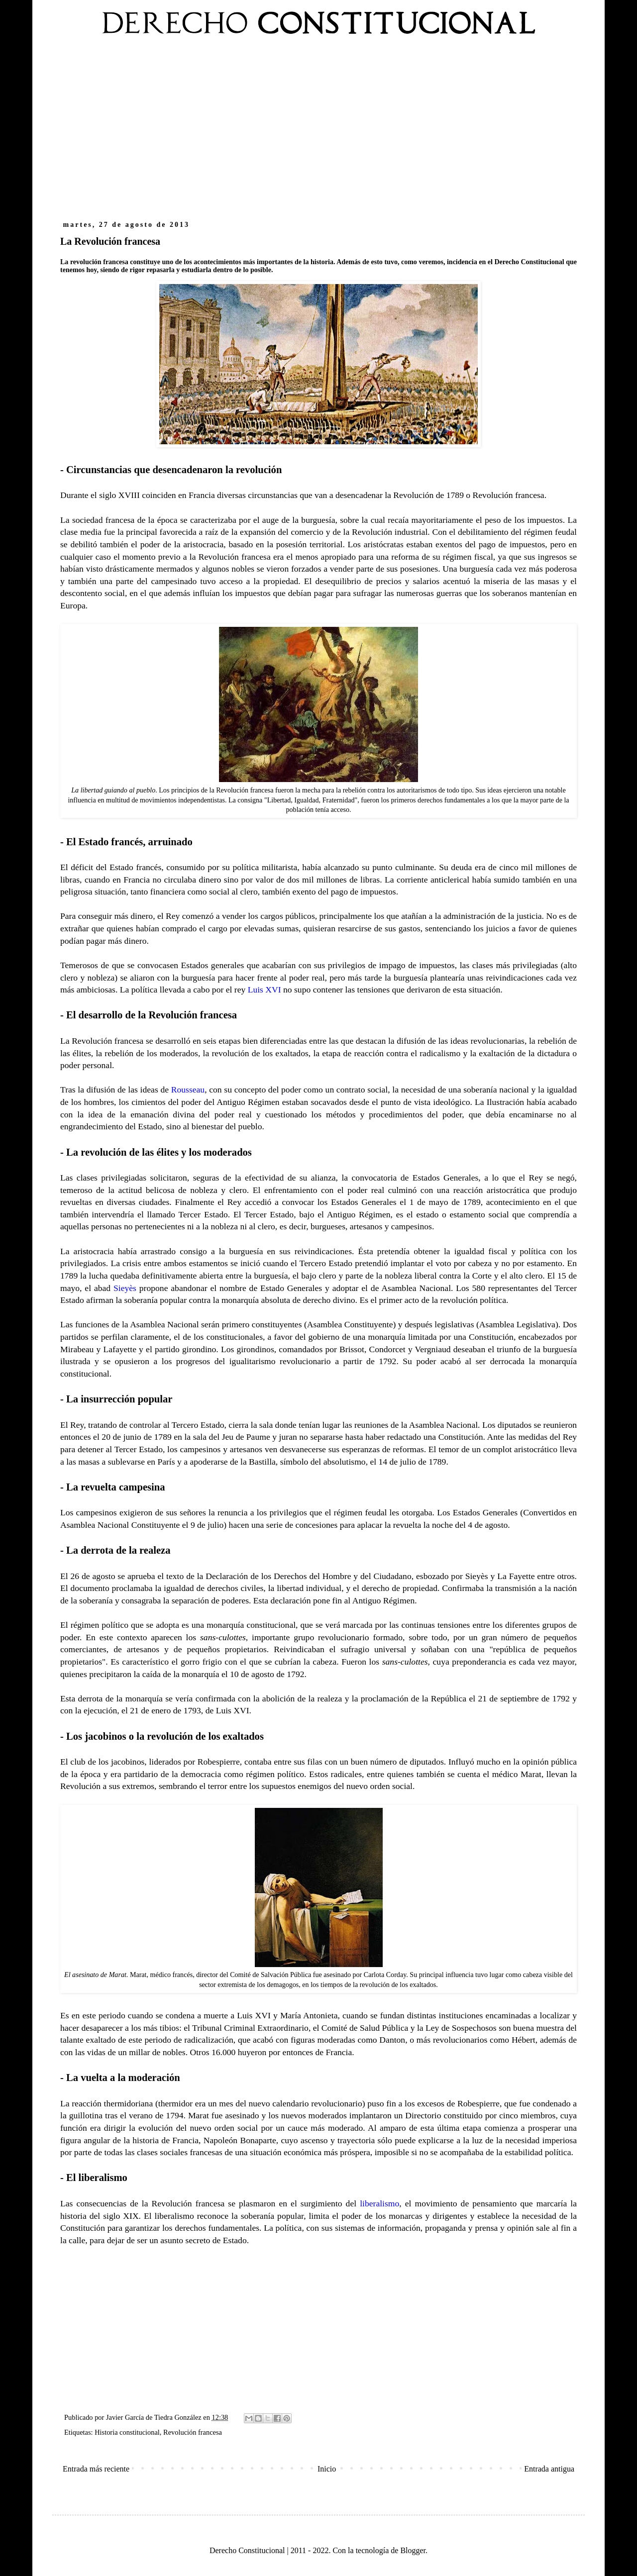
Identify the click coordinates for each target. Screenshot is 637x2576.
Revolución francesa (192, 2432)
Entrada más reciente (96, 2469)
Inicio (327, 2469)
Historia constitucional (127, 2432)
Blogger (412, 2550)
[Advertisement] (318, 133)
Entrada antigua (549, 2469)
